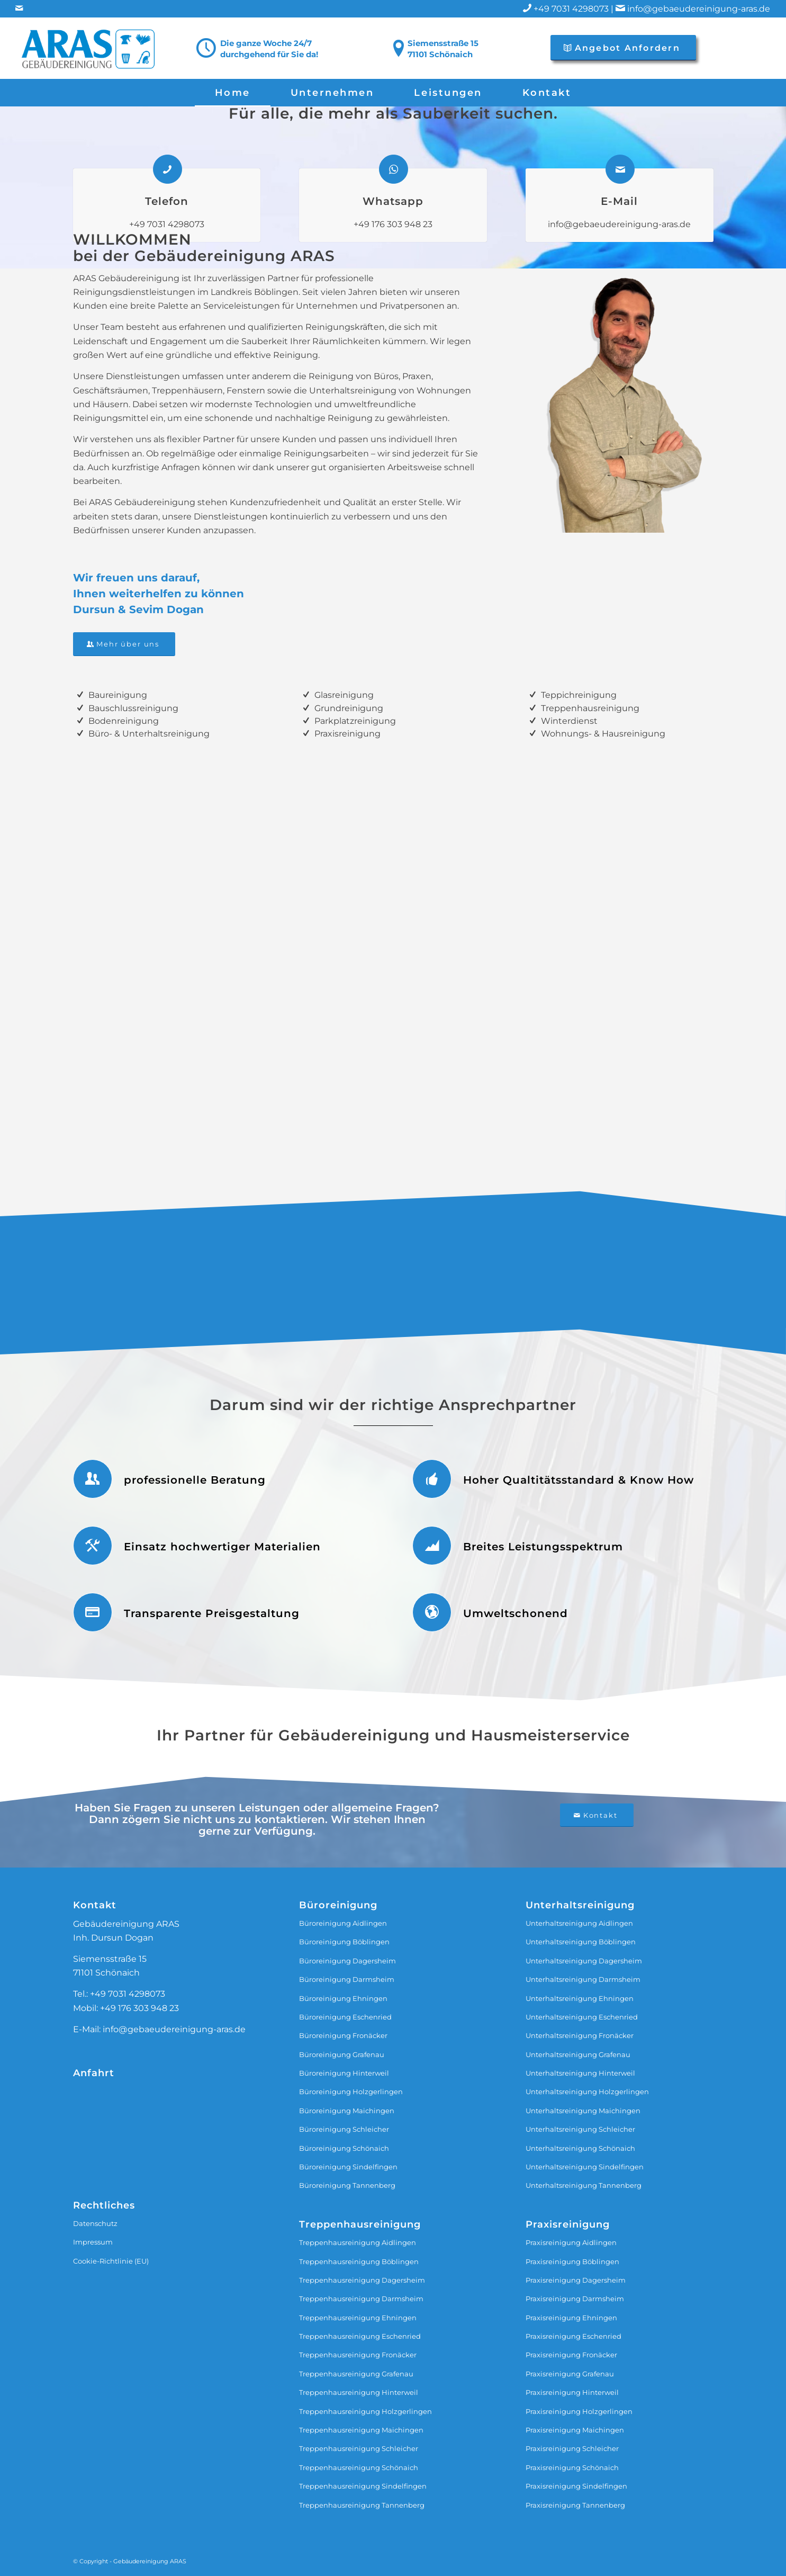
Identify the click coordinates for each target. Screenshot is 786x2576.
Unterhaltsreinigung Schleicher (580, 2129)
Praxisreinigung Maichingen (575, 2430)
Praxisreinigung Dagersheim (576, 2280)
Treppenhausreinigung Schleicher (358, 2448)
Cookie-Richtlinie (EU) (111, 2261)
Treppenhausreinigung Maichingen (361, 2430)
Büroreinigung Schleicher (344, 2129)
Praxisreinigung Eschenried (573, 2336)
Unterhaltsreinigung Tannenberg (584, 2185)
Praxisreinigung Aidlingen (571, 2242)
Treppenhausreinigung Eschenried (360, 2336)
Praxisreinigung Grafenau (570, 2373)
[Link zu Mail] (19, 8)
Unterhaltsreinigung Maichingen (583, 2110)
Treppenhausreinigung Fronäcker (358, 2354)
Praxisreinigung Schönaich (572, 2467)
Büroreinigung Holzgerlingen (351, 2091)
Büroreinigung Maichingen (346, 2110)
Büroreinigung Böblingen (344, 1941)
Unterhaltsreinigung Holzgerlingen (587, 2091)
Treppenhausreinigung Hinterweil (358, 2392)
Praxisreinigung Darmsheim (575, 2298)
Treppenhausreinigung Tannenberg (361, 2505)
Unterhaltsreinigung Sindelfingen (585, 2166)
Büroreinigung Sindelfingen (348, 2166)
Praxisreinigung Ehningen (571, 2317)
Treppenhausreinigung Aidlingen (357, 2242)
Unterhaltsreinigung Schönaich (580, 2148)
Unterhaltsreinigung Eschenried (582, 2017)
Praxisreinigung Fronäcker (571, 2354)
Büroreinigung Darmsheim (346, 1979)
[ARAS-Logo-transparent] (90, 48)
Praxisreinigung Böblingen (572, 2261)
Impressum (93, 2242)
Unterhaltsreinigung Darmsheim (583, 1979)
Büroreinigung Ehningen (343, 1998)
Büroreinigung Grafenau (341, 2054)
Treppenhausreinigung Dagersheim (362, 2280)
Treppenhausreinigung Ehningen (358, 2317)
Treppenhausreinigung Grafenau (356, 2373)
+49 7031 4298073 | (580, 9)
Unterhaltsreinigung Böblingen (581, 1941)
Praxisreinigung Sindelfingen (576, 2486)
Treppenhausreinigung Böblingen (359, 2261)
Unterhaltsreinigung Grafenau (578, 2054)
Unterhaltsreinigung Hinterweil (580, 2073)
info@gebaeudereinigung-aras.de (698, 9)
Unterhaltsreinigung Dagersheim (584, 1960)
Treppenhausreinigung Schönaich (358, 2467)
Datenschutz (95, 2223)
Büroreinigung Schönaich (344, 2148)
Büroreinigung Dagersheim (347, 1960)
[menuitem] (232, 92)
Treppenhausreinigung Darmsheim (361, 2298)
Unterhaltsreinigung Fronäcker (580, 2035)
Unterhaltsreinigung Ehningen (580, 1998)
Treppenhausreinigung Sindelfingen (363, 2486)
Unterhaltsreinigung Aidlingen (579, 1923)
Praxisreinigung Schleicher (572, 2448)
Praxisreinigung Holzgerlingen (579, 2411)
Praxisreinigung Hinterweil (572, 2392)
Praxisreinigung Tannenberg (575, 2505)
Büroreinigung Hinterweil (344, 2073)
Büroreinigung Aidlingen (343, 1923)
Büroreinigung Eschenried (345, 2017)
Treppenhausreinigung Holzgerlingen (365, 2411)
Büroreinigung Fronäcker (343, 2035)
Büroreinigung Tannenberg (347, 2185)
